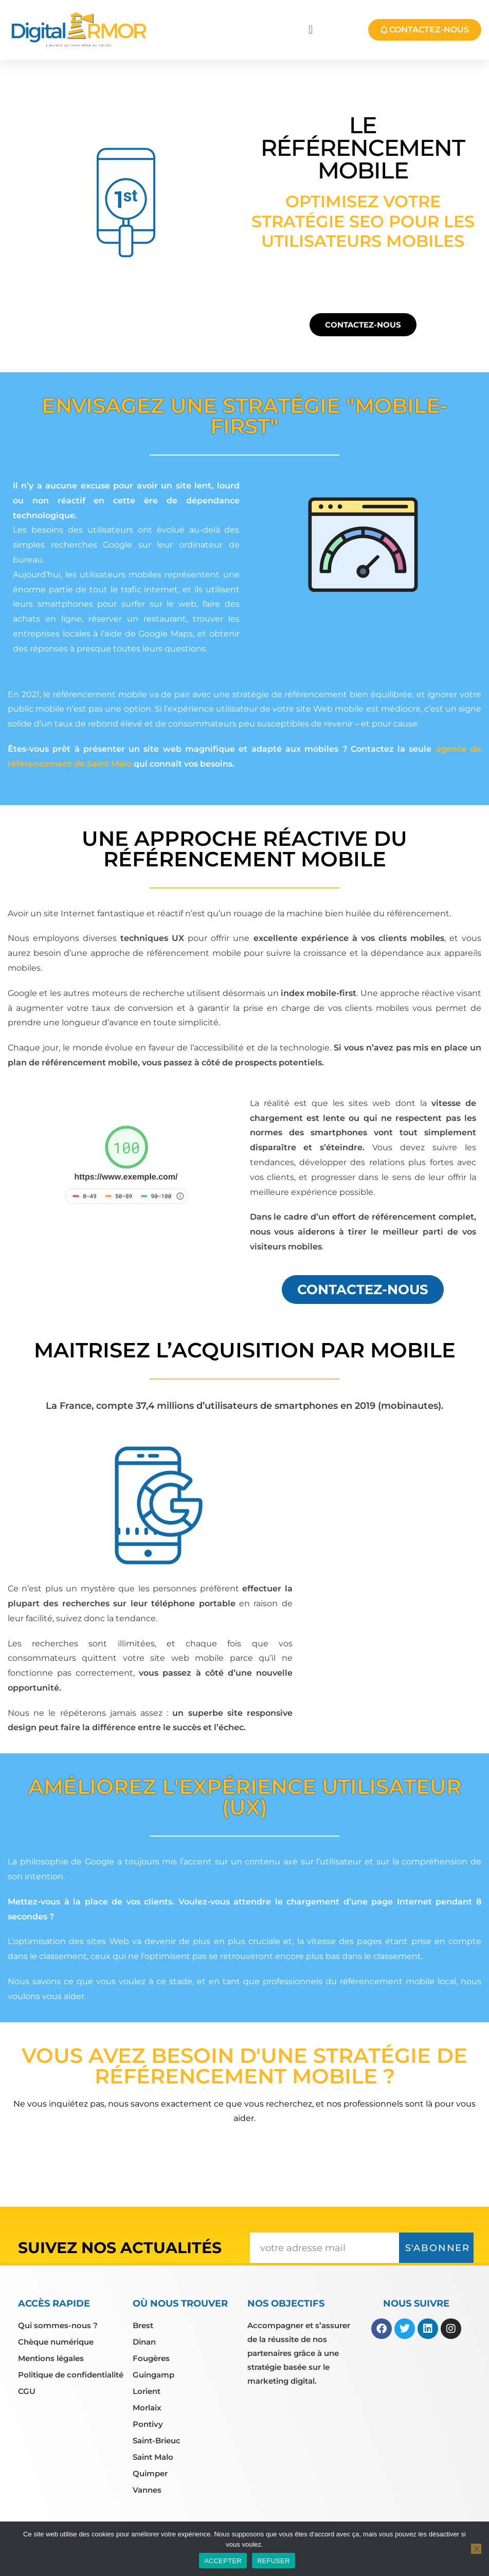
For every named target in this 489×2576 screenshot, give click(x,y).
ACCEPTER (223, 2561)
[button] (311, 30)
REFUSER (273, 2561)
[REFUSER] (476, 2549)
